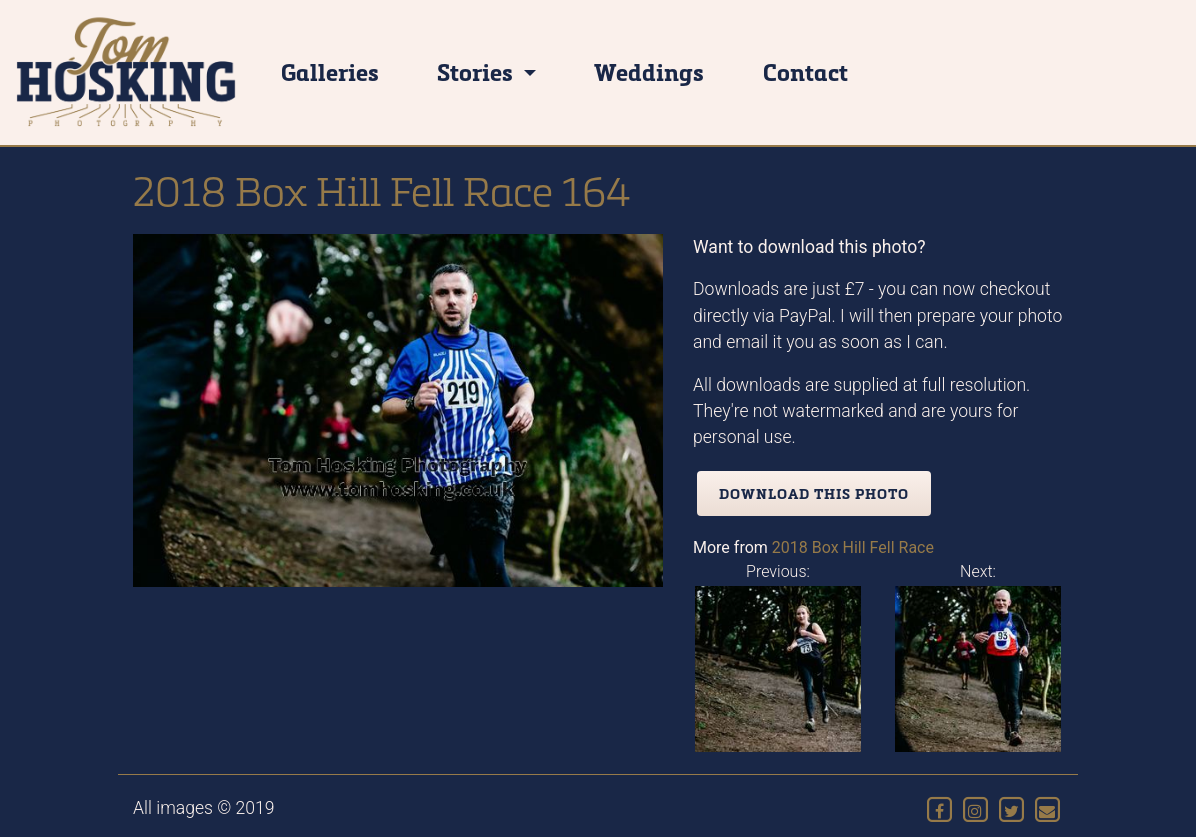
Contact (805, 71)
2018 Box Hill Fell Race (853, 547)
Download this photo (814, 493)
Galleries (330, 71)
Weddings (649, 71)
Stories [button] (477, 71)
